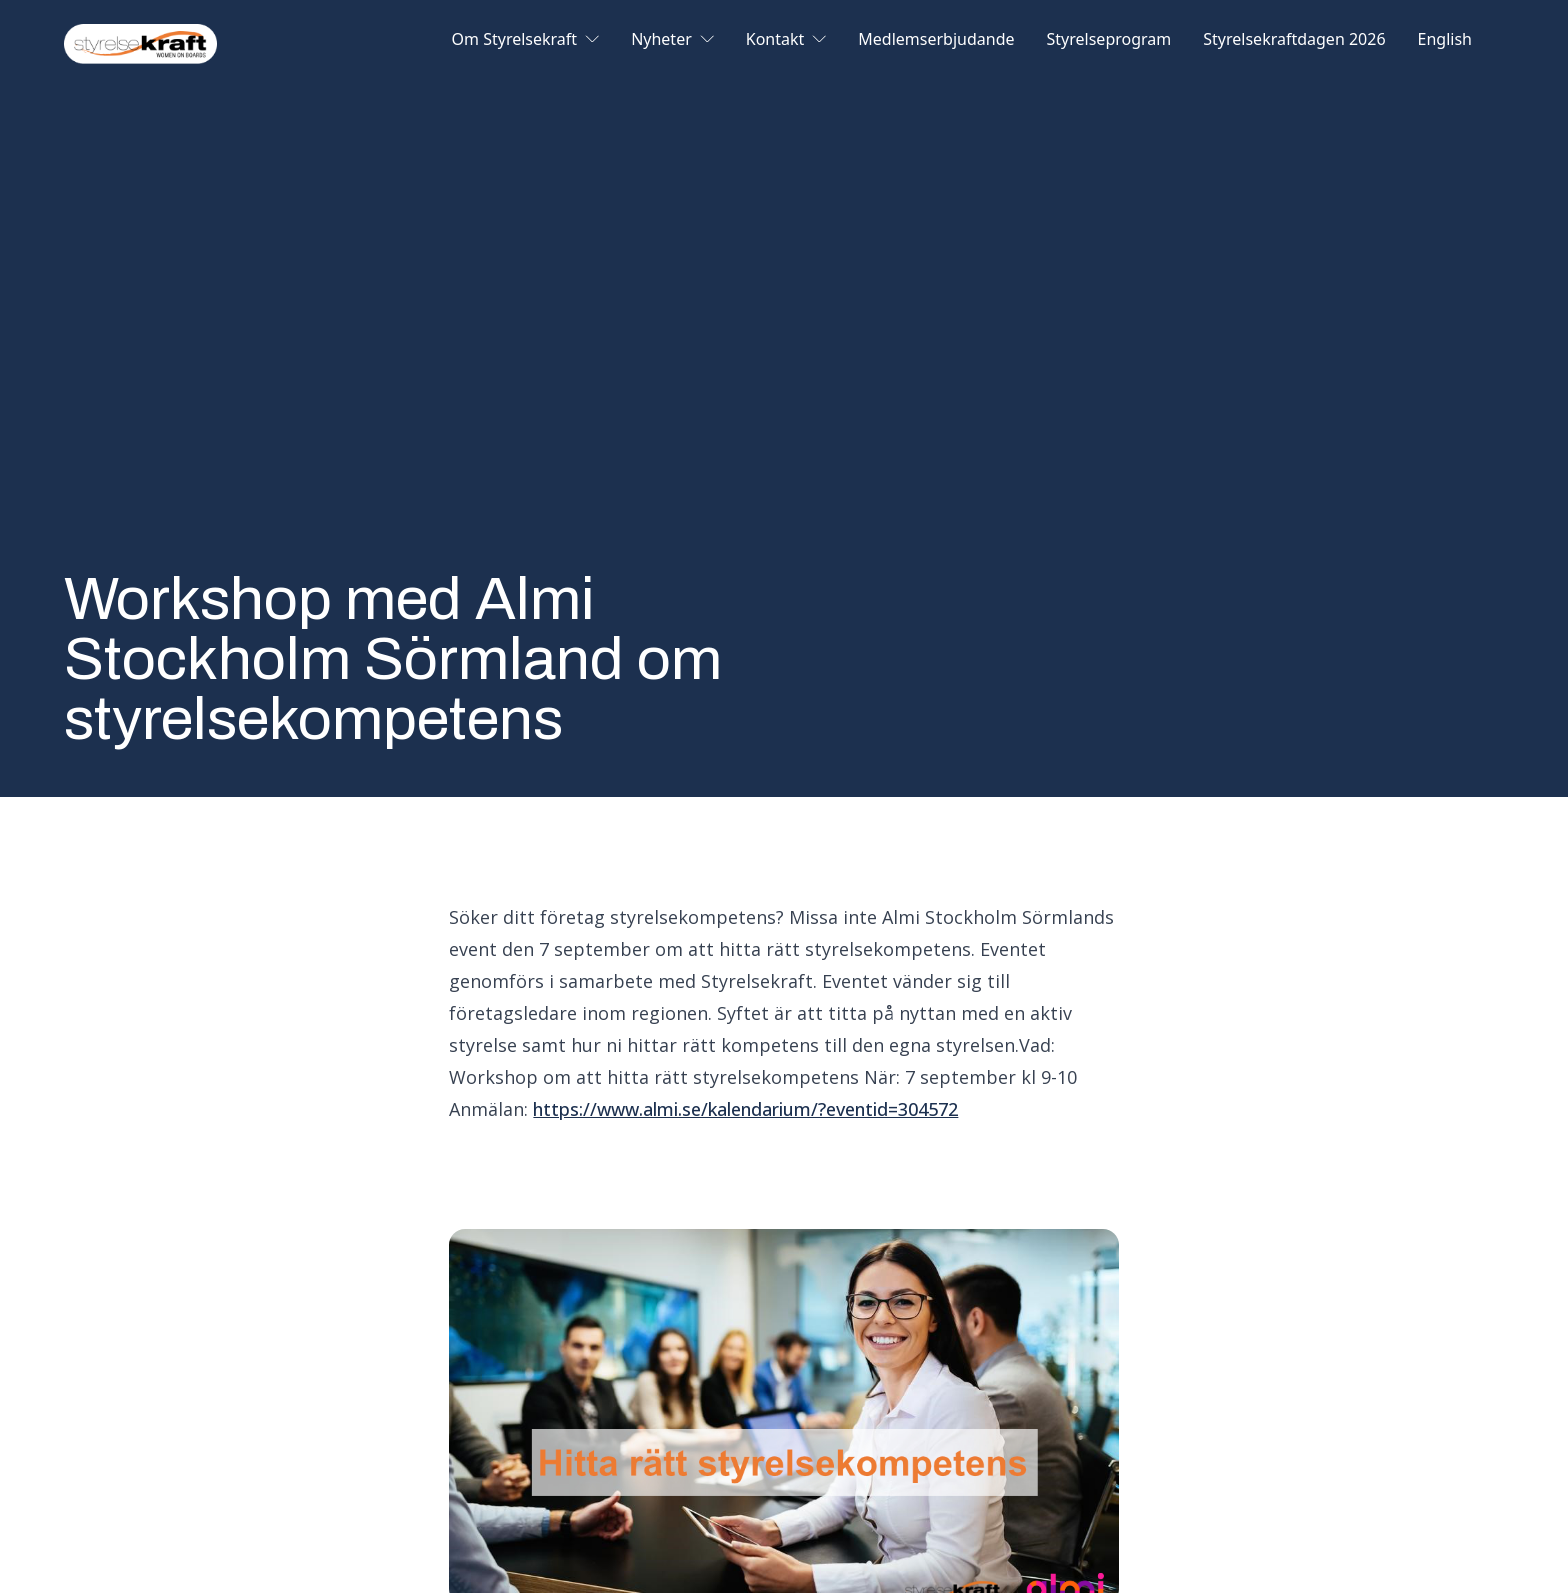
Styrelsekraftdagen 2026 (1294, 40)
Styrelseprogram (1109, 40)
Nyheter (672, 40)
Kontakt (786, 40)
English (1445, 40)
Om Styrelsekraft (526, 40)
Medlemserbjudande (936, 40)
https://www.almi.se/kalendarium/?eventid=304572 (745, 1109)
